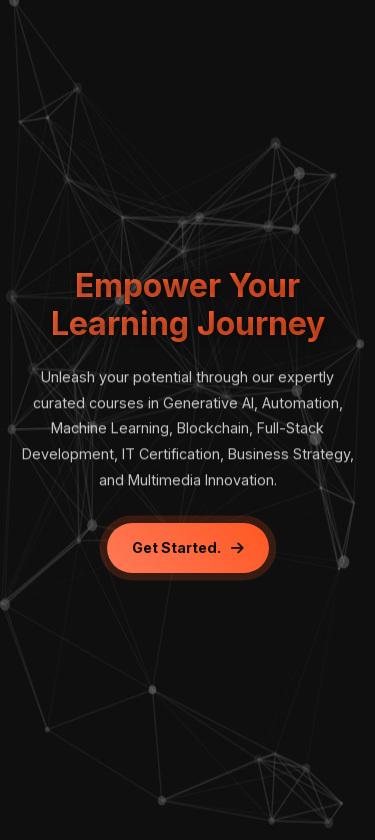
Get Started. (188, 547)
